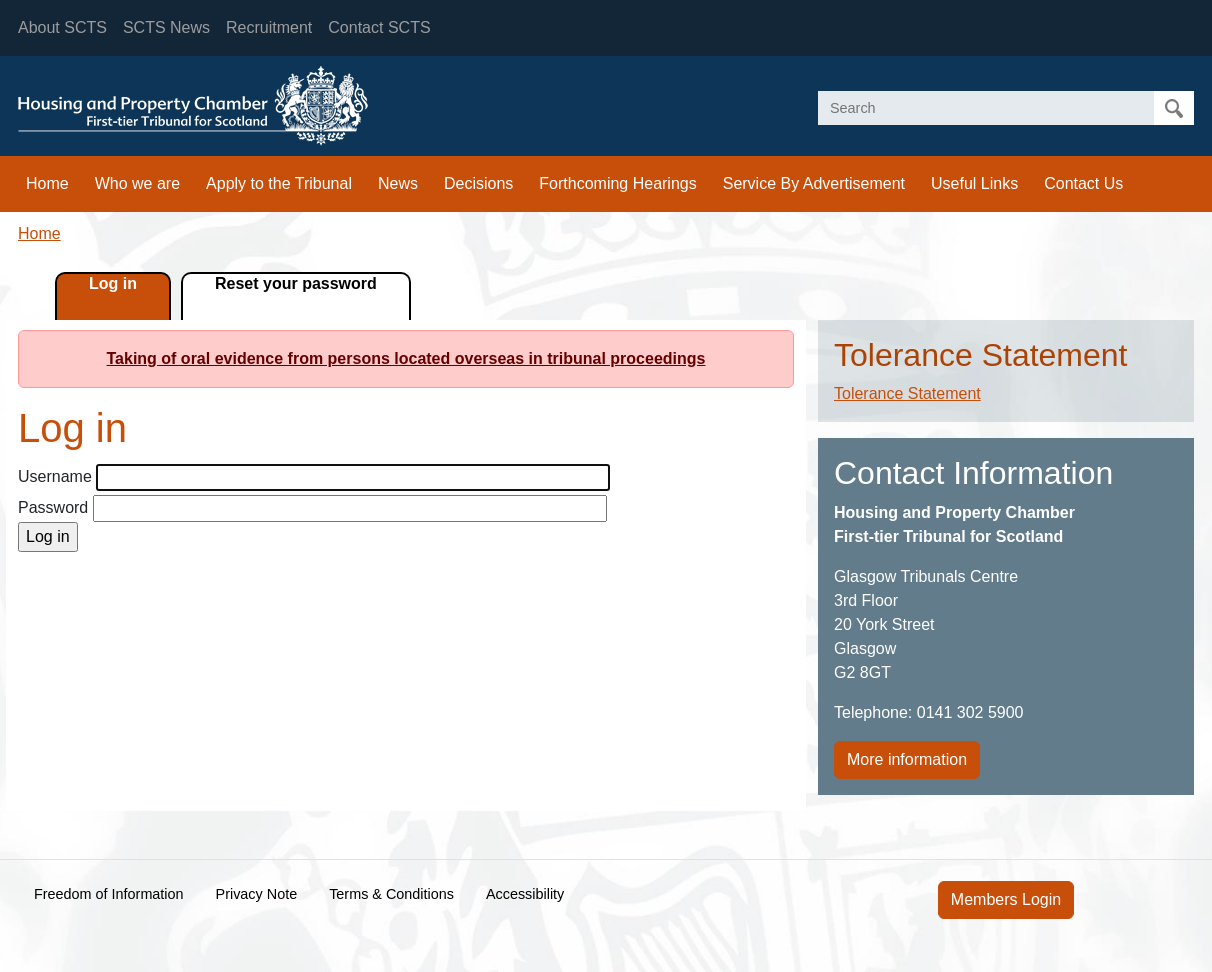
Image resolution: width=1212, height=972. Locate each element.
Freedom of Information (109, 894)
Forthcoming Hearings (617, 183)
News (398, 183)
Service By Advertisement (814, 183)
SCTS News (166, 27)
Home (47, 183)
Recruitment (269, 27)
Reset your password (296, 283)
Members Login (1006, 899)
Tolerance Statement (907, 393)
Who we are (137, 183)
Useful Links (974, 183)
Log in (113, 283)
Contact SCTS (379, 27)
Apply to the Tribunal (279, 183)
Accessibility (525, 894)
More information (907, 759)
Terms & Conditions (391, 894)
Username (55, 476)
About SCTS (62, 27)
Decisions (478, 183)
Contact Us (1083, 183)
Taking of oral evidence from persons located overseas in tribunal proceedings (406, 358)
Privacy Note (257, 894)
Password (53, 507)
